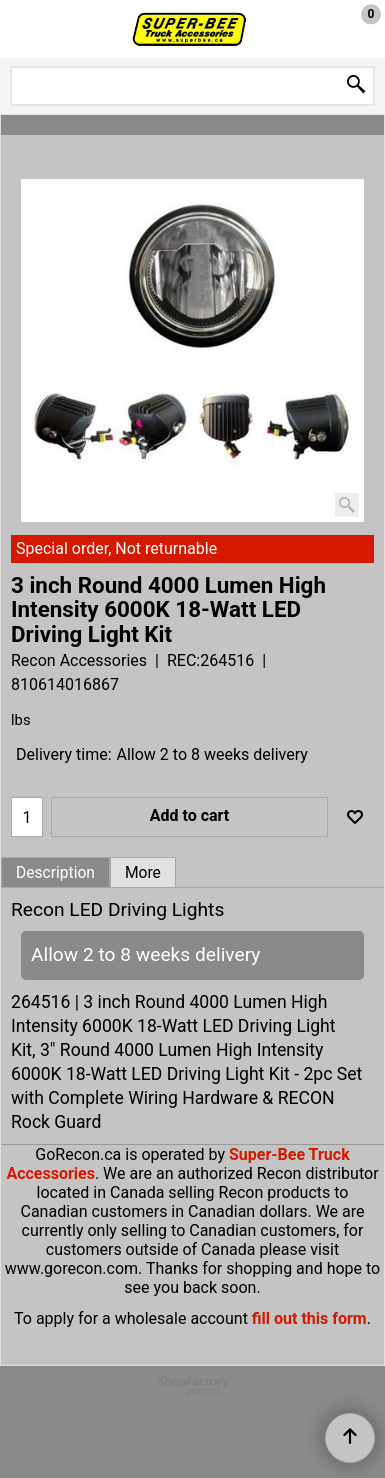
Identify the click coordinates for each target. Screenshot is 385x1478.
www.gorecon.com (71, 1268)
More (143, 873)
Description (55, 873)
